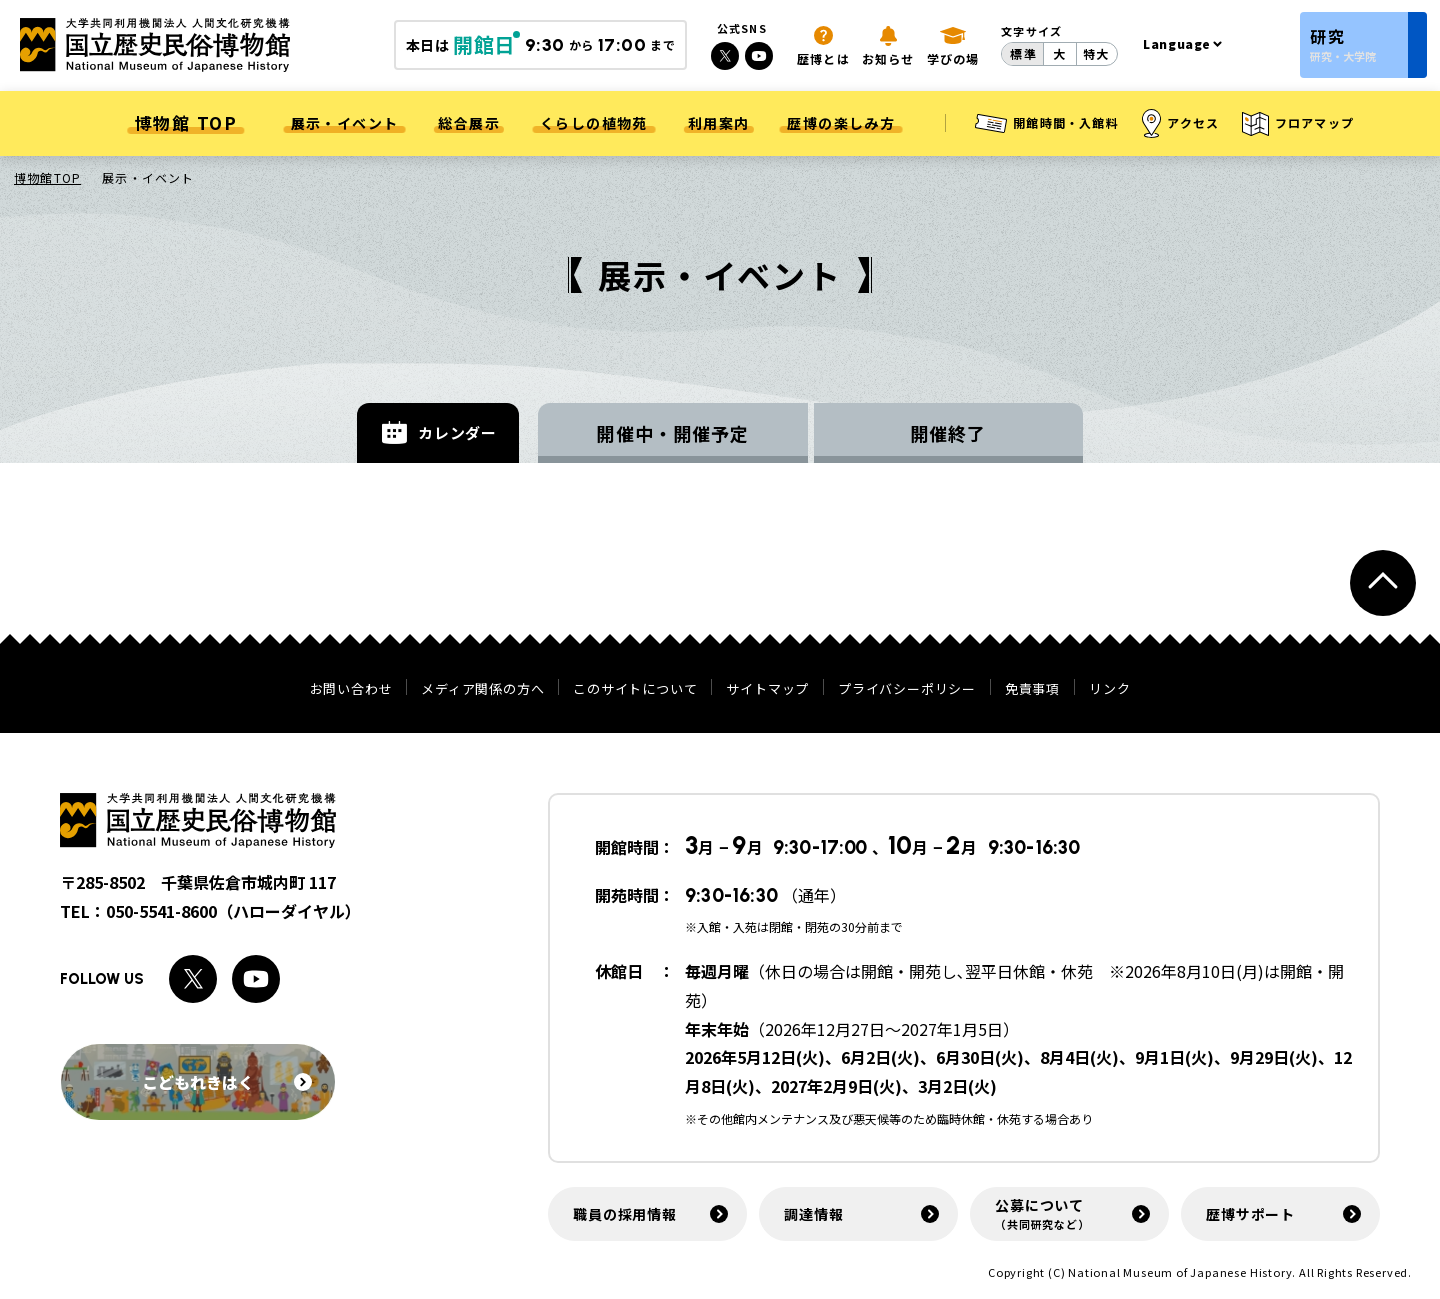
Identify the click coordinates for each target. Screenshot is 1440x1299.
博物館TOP (47, 177)
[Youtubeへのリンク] (759, 56)
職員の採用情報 (625, 1214)
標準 (1023, 53)
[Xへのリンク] (725, 56)
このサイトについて (635, 688)
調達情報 (813, 1214)
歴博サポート (1250, 1214)
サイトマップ (767, 688)
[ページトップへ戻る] (1383, 583)
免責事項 (1032, 688)
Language (1177, 43)
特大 (1096, 53)
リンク (1109, 688)
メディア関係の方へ (482, 688)
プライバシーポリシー (907, 688)
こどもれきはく (227, 1082)
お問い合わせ (351, 688)
